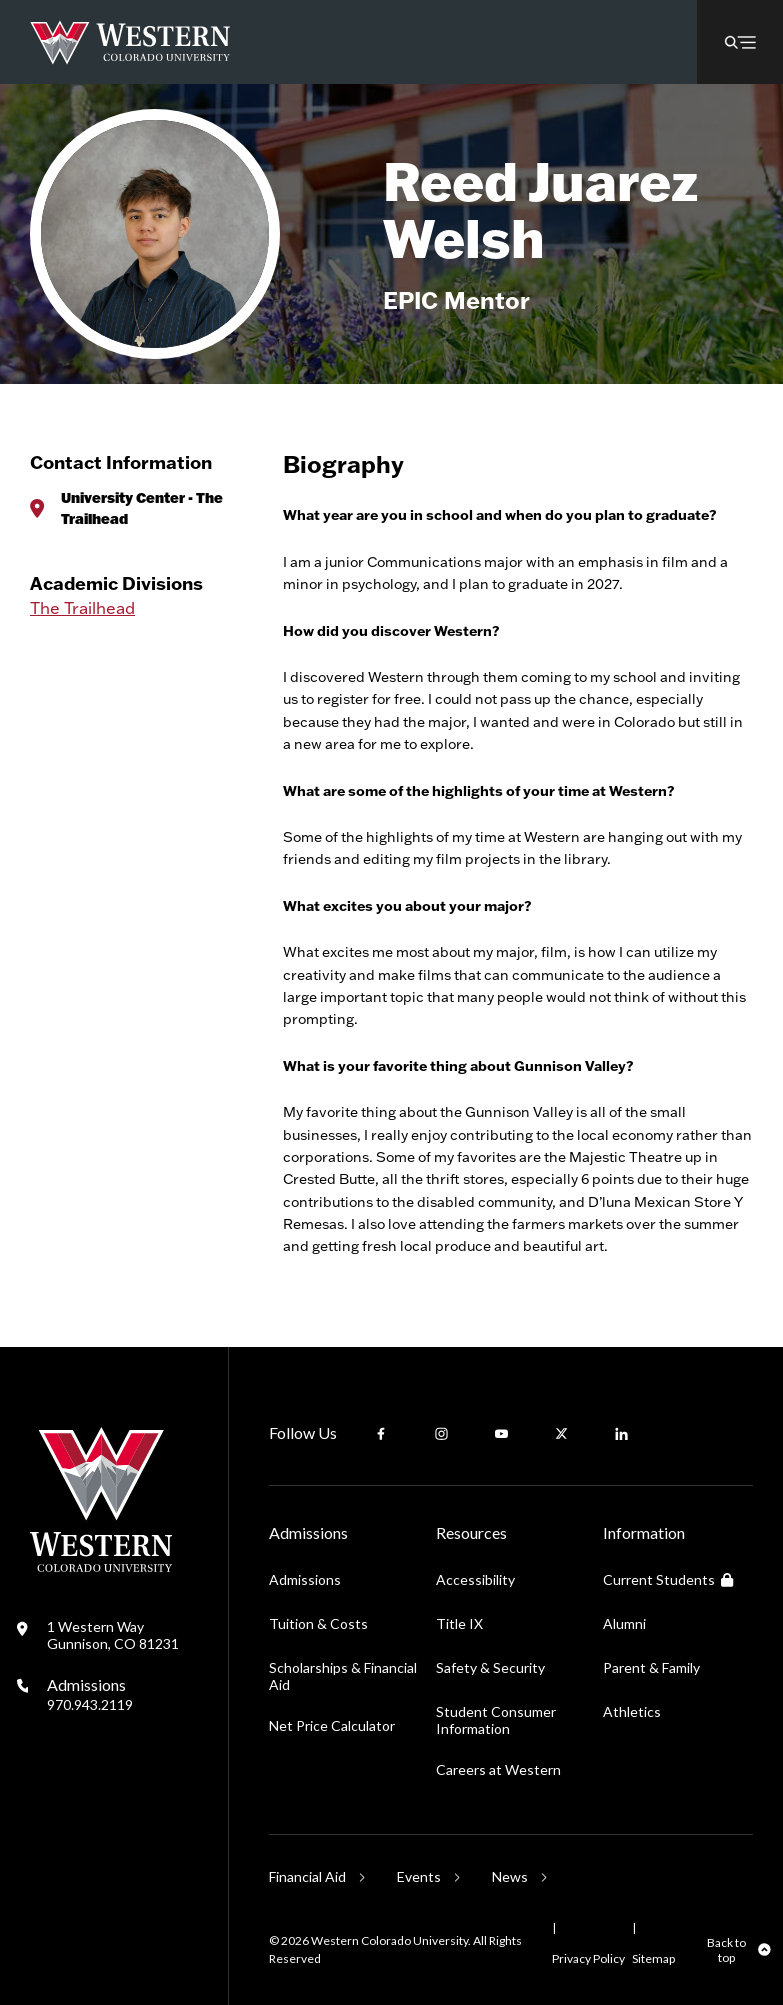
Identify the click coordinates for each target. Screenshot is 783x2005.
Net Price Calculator (332, 1725)
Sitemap (653, 1958)
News (510, 1876)
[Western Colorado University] (101, 1566)
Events (419, 1876)
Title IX (459, 1623)
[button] (740, 42)
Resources (471, 1532)
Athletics (632, 1711)
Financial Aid (307, 1876)
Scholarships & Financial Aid (343, 1676)
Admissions (90, 1694)
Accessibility (475, 1579)
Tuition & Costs (318, 1623)
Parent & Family (651, 1667)
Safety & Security (490, 1667)
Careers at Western (498, 1769)
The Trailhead (82, 607)
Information (644, 1532)
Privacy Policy (588, 1958)
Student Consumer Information (496, 1720)
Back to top (726, 1950)
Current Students (668, 1579)
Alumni (624, 1623)
